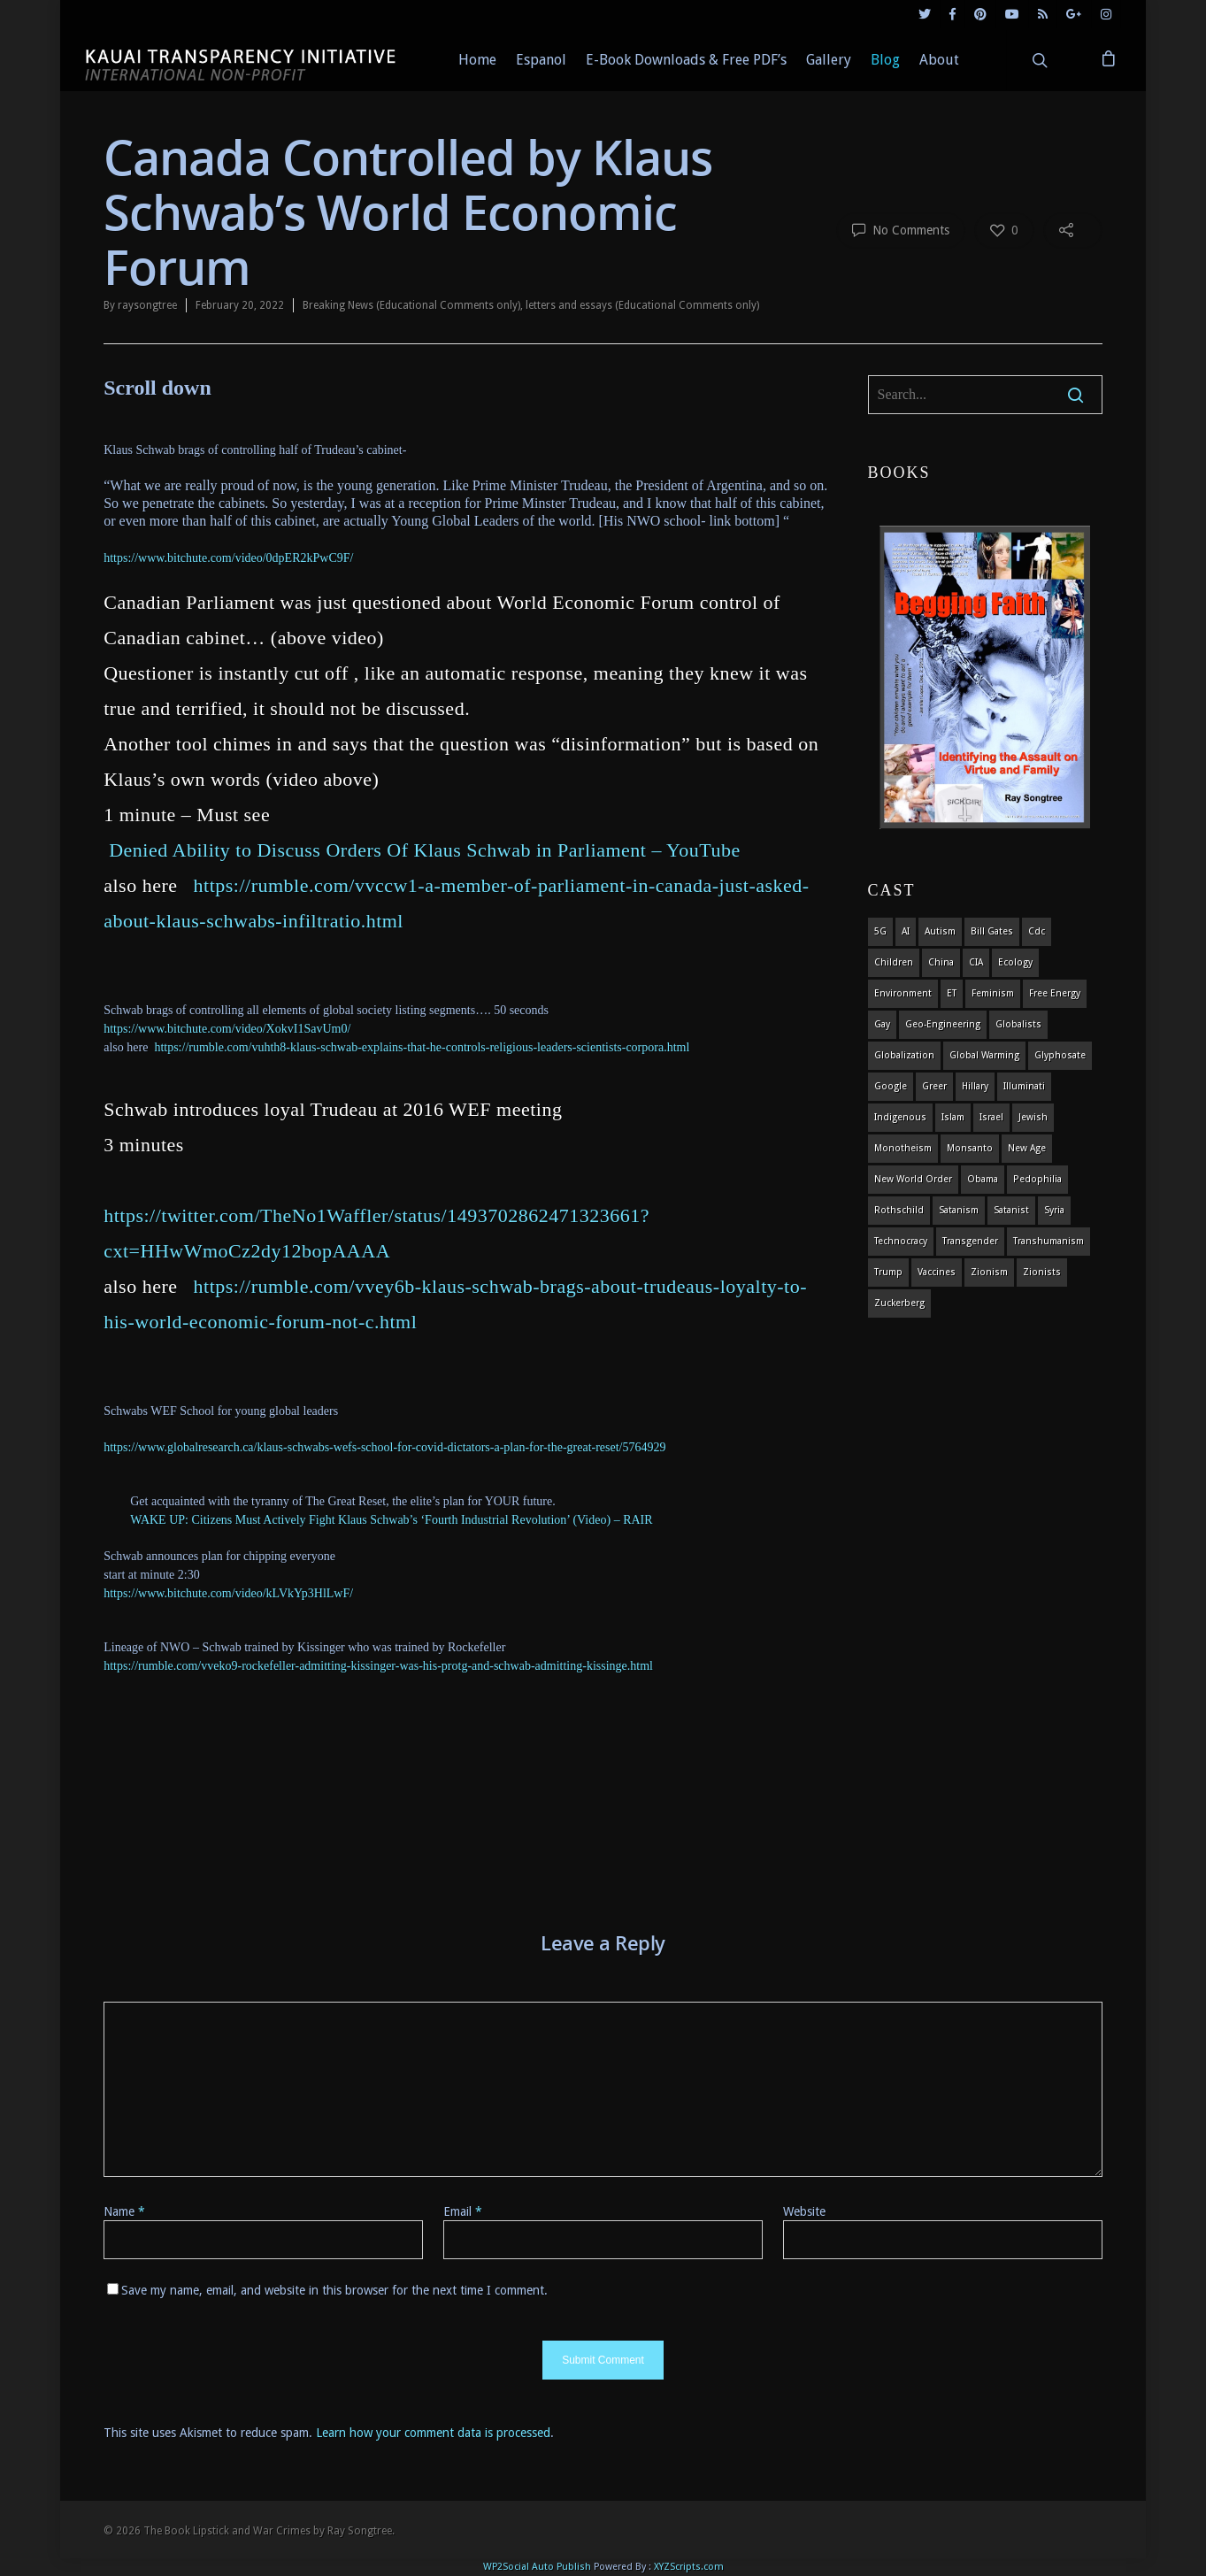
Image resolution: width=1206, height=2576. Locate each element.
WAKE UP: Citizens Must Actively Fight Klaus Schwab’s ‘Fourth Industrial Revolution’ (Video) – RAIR (391, 1519)
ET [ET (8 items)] (951, 993)
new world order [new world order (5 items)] (913, 1179)
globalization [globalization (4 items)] (904, 1055)
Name (124, 2211)
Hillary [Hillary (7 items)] (975, 1086)
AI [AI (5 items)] (906, 931)
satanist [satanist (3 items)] (1011, 1210)
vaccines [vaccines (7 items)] (937, 1272)
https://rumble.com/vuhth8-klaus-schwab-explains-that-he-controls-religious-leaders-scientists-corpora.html (421, 1047)
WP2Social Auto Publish (537, 2566)
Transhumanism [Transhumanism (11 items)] (1048, 1241)
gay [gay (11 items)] (882, 1024)
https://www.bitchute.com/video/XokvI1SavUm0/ (227, 1028)
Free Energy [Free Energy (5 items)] (1054, 993)
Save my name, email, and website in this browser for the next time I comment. (334, 2290)
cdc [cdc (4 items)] (1036, 931)
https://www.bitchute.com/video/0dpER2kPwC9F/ (228, 558)
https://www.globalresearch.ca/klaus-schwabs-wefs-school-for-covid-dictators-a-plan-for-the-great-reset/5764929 (384, 1447)
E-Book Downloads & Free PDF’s (686, 59)
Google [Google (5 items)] (890, 1086)
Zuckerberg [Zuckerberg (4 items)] (899, 1303)
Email (462, 2211)
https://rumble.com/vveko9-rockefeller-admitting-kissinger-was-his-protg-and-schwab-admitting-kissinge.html (378, 1665)
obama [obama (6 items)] (982, 1179)
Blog (885, 59)
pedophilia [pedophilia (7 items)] (1037, 1179)
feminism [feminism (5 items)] (993, 993)
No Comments (900, 229)
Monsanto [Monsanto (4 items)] (970, 1148)
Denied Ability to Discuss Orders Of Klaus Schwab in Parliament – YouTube (425, 850)
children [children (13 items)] (893, 962)
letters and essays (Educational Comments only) (642, 305)
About (939, 59)
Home (477, 59)
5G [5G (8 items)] (880, 931)
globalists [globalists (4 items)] (1018, 1024)
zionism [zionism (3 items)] (989, 1272)
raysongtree (147, 305)
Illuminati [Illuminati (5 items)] (1024, 1086)
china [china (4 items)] (941, 962)
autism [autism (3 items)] (940, 931)
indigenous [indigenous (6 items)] (900, 1117)
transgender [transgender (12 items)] (970, 1241)
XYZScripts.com (689, 2566)
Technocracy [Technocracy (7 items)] (900, 1241)
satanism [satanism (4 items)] (959, 1210)
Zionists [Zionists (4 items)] (1042, 1272)
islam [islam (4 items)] (952, 1117)
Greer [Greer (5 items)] (934, 1086)
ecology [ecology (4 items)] (1015, 962)
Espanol (541, 59)
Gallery (828, 59)
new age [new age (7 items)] (1027, 1148)
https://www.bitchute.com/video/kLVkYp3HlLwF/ (228, 1593)
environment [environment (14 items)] (903, 993)
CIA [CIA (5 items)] (976, 962)
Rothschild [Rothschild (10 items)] (899, 1210)
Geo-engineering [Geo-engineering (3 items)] (942, 1024)
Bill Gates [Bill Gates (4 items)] (992, 931)
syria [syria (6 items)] (1054, 1210)
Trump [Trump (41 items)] (888, 1272)
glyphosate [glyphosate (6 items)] (1060, 1055)
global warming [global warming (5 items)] (984, 1055)
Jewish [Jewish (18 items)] (1033, 1117)
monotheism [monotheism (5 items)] (903, 1148)
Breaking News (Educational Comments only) (411, 305)
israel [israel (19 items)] (991, 1117)
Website (804, 2211)
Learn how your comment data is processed (433, 2433)
